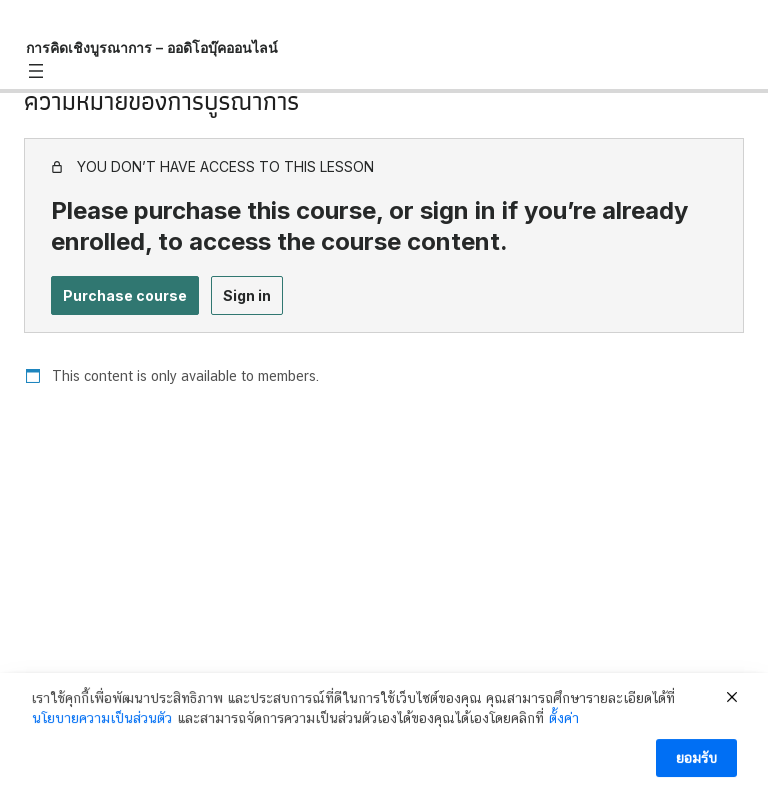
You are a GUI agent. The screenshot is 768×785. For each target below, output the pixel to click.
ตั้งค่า (564, 728)
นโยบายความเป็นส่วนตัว (102, 728)
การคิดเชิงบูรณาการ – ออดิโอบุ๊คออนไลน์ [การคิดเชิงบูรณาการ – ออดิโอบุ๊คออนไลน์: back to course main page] (152, 47)
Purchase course (125, 295)
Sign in (247, 295)
